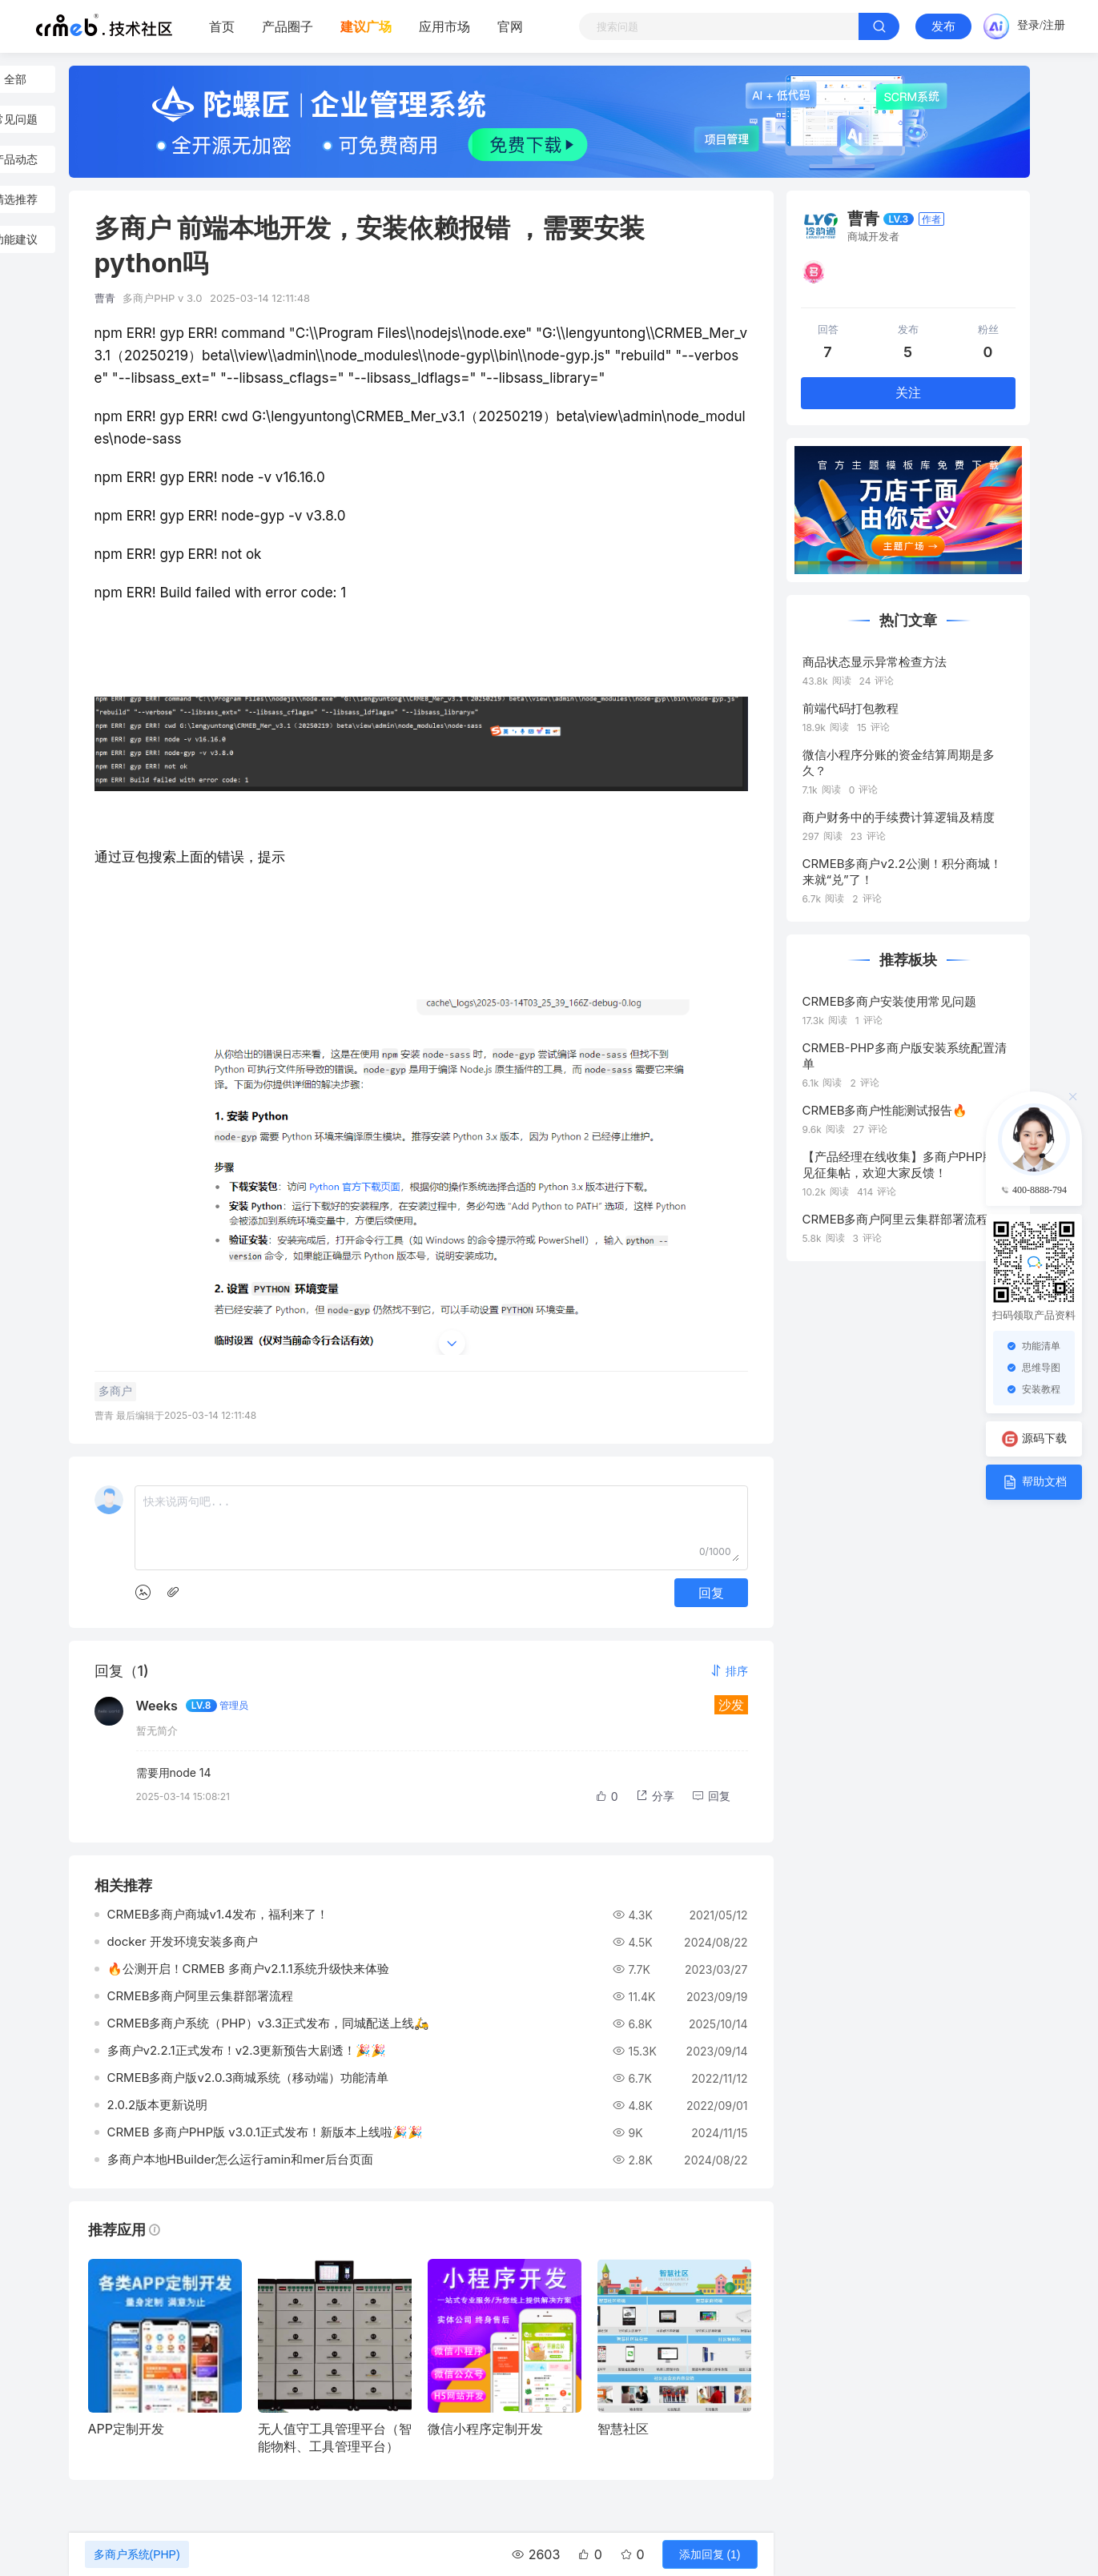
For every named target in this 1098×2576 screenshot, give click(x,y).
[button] (729, 1671)
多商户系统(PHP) (137, 2554)
